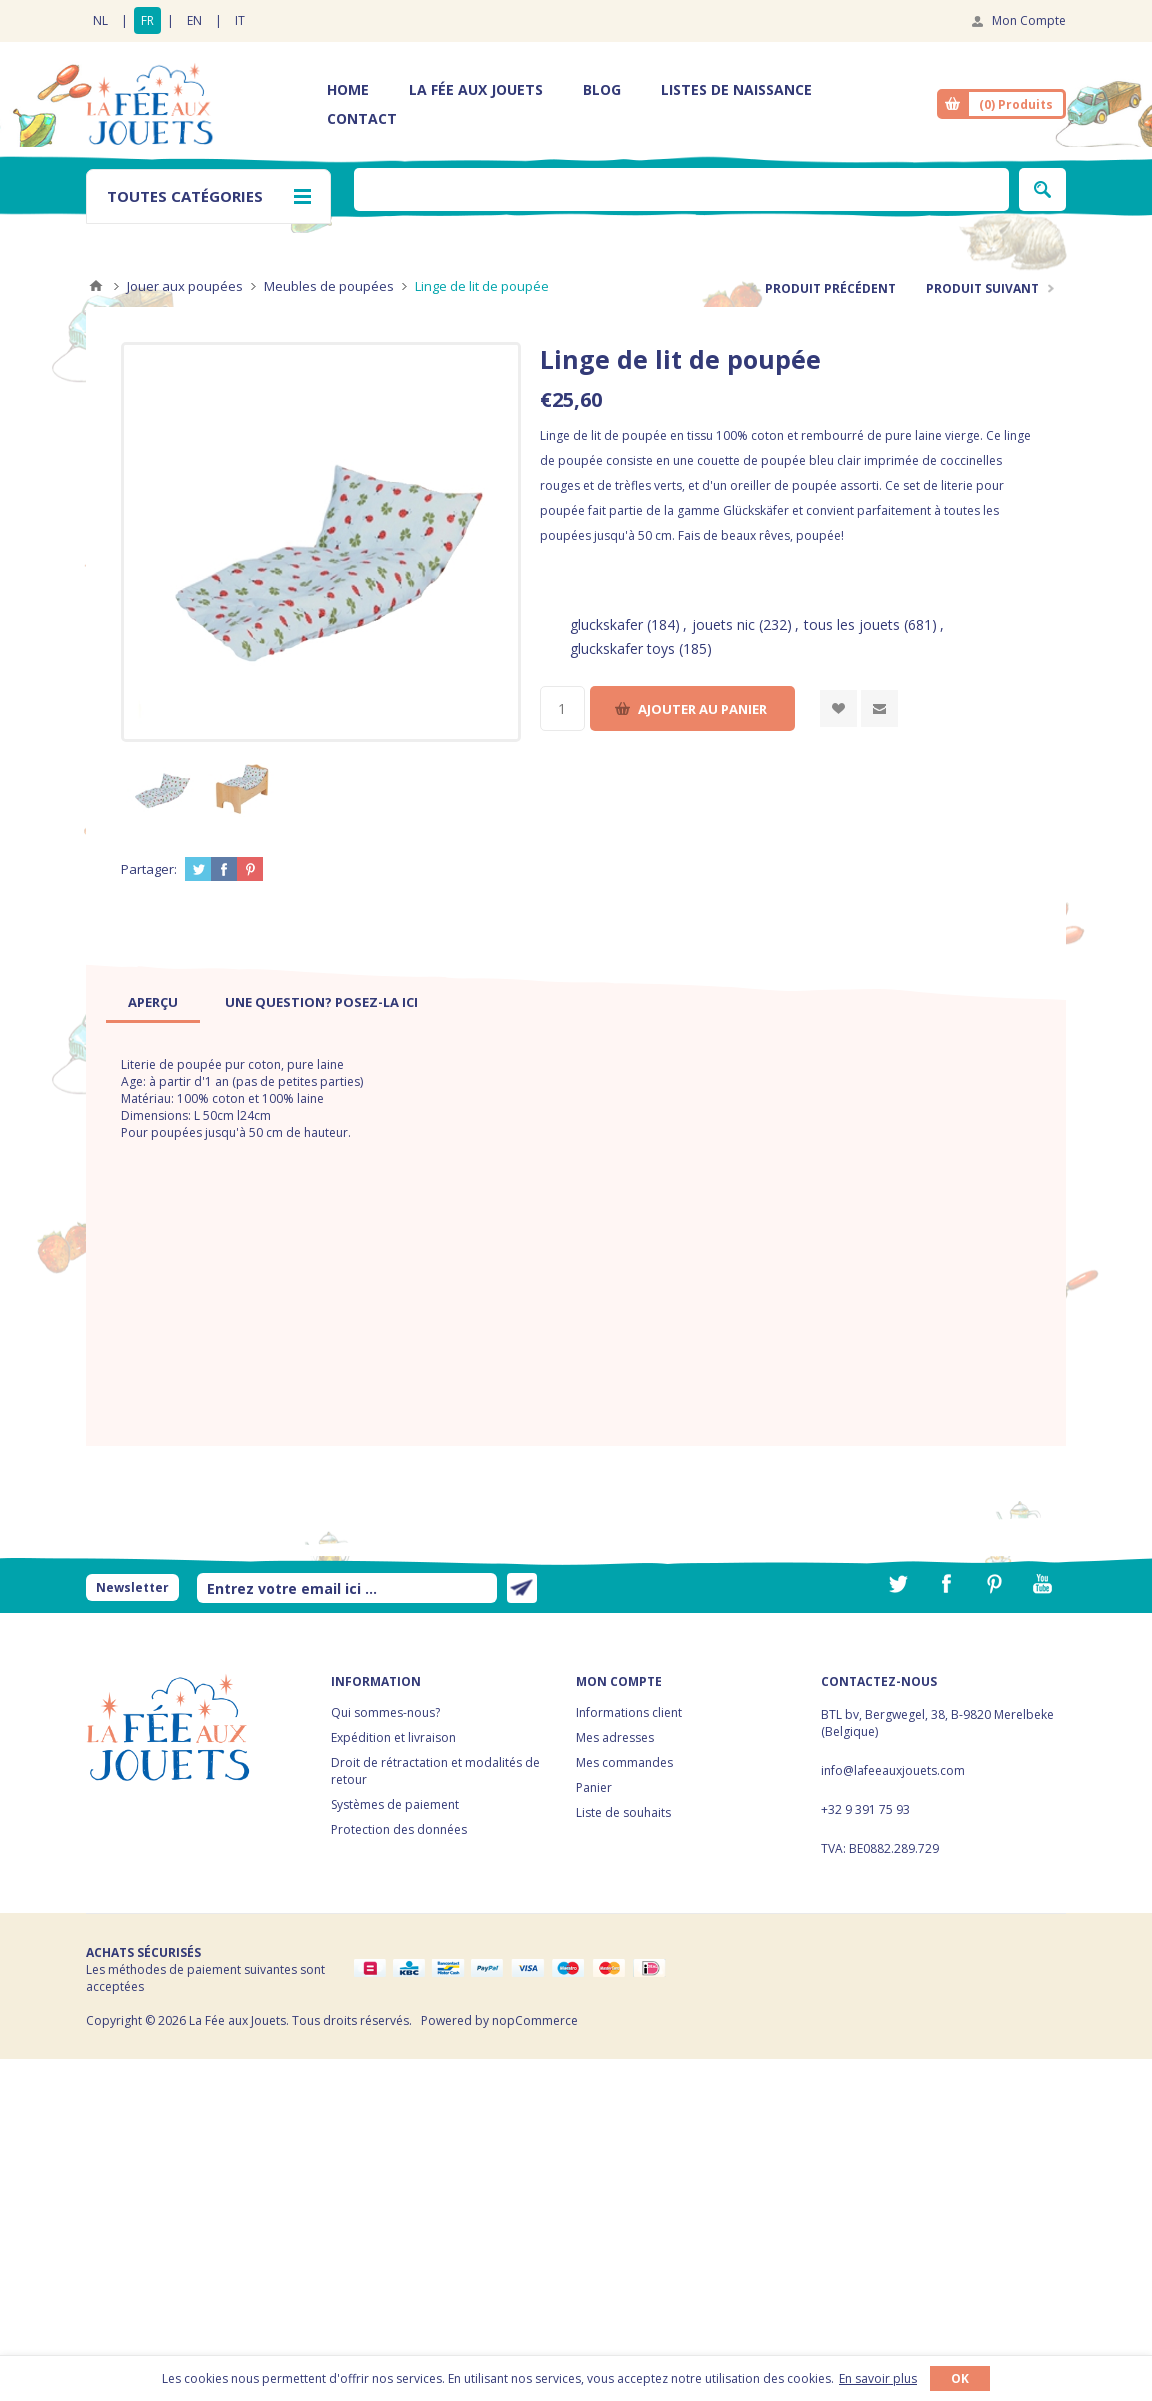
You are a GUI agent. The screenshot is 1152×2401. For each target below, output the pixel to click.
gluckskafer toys (622, 648)
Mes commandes (624, 1762)
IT (240, 20)
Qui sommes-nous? (385, 1712)
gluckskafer (606, 624)
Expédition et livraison (393, 1737)
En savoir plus (878, 2378)
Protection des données (399, 1829)
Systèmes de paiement (395, 1804)
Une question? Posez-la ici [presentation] (321, 1002)
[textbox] (681, 189)
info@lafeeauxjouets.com (893, 1770)
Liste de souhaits (623, 1812)
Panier (594, 1787)
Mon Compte (1029, 20)
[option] (161, 787)
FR (147, 20)
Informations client (629, 1712)
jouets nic (723, 624)
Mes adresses (615, 1737)
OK (960, 2378)
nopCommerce (535, 2020)
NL (100, 20)
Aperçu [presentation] (153, 1002)
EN (194, 20)
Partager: (149, 869)
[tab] (153, 1002)
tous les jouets (852, 624)
